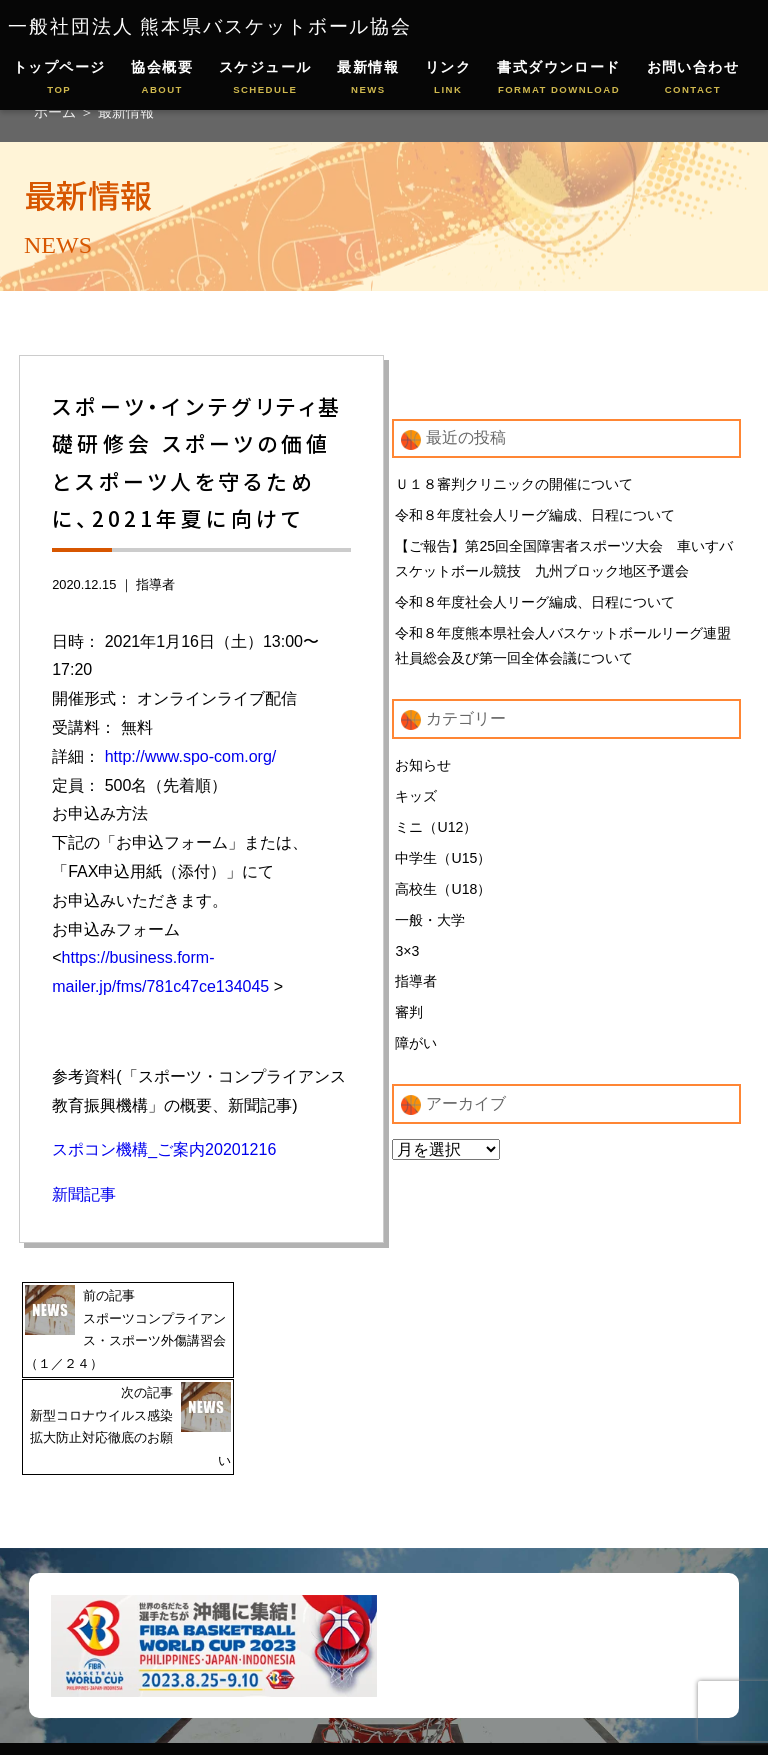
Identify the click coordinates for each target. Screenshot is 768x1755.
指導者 (155, 584)
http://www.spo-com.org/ (191, 756)
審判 (409, 1020)
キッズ (416, 800)
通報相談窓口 (401, 1704)
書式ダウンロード (559, 78)
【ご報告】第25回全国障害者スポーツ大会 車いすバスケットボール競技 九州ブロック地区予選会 (564, 560)
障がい (416, 1051)
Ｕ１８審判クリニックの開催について (514, 484)
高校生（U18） (443, 894)
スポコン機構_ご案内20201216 (164, 1149)
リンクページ (459, 1674)
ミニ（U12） (436, 831)
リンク (448, 78)
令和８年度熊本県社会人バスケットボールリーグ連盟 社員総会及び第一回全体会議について (563, 648)
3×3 (407, 957)
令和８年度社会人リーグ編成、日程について (535, 516)
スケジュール (265, 78)
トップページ (59, 78)
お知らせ (423, 769)
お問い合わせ (693, 78)
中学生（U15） (443, 863)
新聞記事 (84, 1194)
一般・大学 (430, 926)
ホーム (57, 112)
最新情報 (368, 78)
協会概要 (162, 78)
